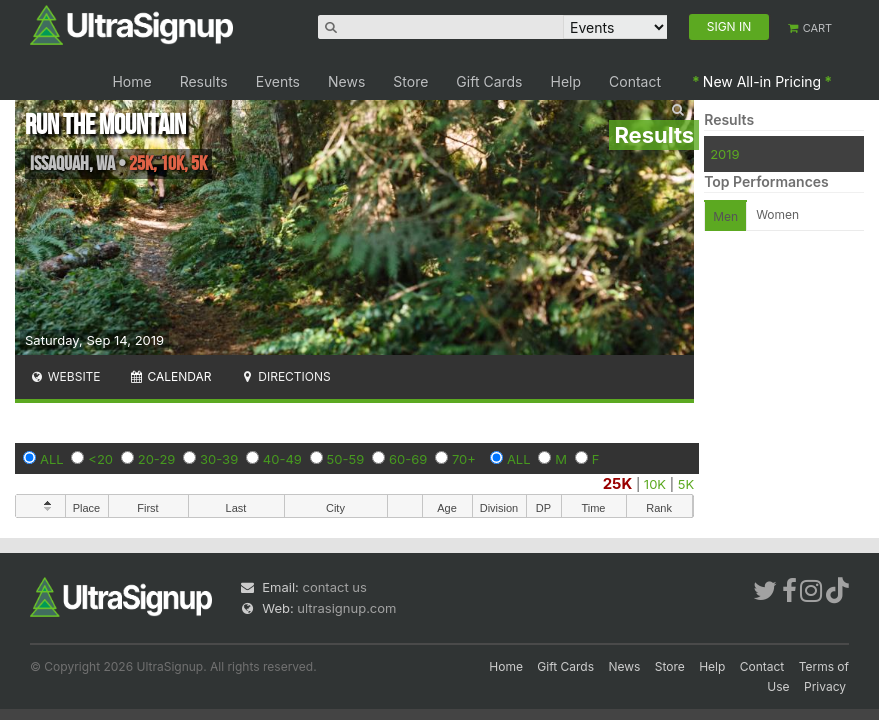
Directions (284, 376)
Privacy (825, 686)
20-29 (157, 459)
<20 (100, 459)
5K (686, 484)
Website (65, 376)
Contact (635, 81)
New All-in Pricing (762, 81)
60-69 (408, 459)
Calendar (170, 376)
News (346, 81)
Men (725, 216)
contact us (334, 587)
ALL (52, 459)
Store (410, 81)
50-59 (346, 459)
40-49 (282, 459)
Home (131, 81)
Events (278, 81)
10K (655, 484)
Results (204, 81)
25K (618, 483)
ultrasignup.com (346, 608)
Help (566, 81)
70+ (464, 459)
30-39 (219, 459)
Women (777, 214)
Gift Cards (489, 81)
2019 (724, 154)
